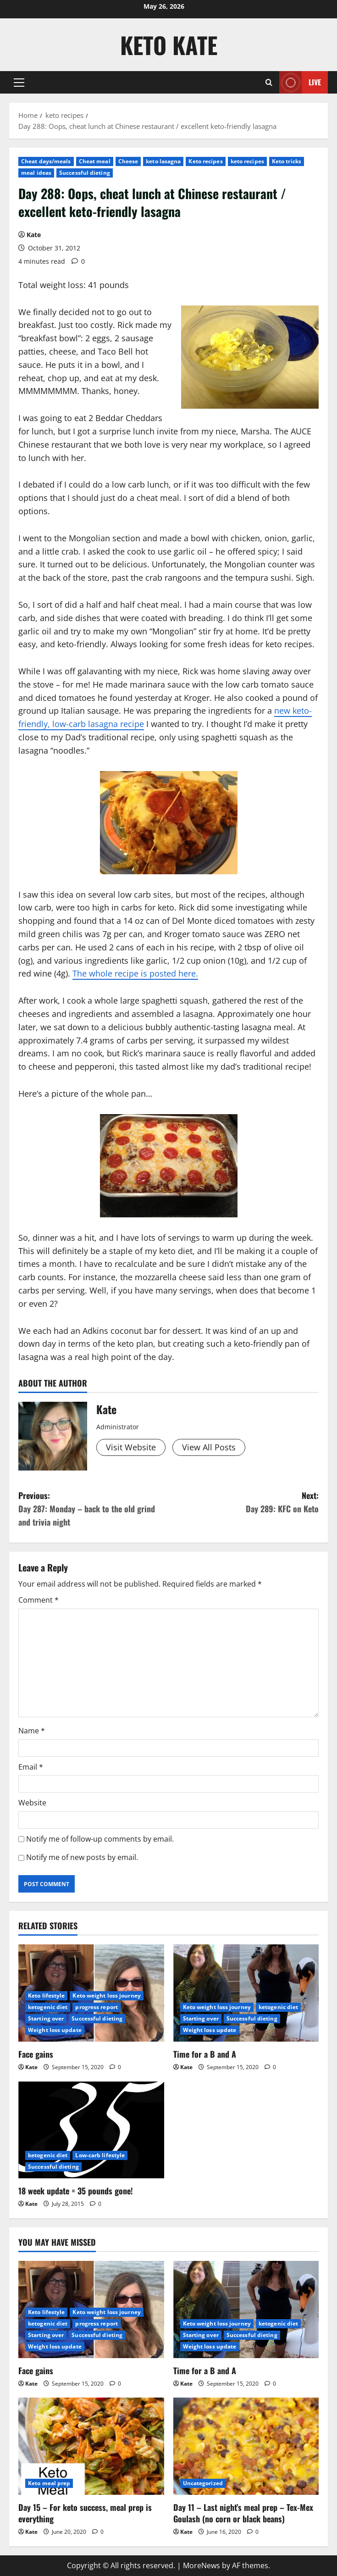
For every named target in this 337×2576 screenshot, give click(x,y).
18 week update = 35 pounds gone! (75, 2191)
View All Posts (209, 1447)
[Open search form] (268, 82)
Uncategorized (203, 2483)
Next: (244, 1502)
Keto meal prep (49, 2483)
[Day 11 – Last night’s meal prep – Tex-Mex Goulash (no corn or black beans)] (246, 2446)
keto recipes (247, 161)
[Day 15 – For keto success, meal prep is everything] (91, 2446)
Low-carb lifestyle (100, 2155)
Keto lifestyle (46, 1995)
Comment (38, 1600)
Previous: (93, 1508)
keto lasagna (163, 161)
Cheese (128, 161)
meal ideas (36, 173)
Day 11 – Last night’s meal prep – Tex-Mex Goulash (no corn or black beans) (243, 2513)
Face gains (35, 2054)
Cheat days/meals (46, 161)
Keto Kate (168, 44)
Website (32, 1803)
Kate (34, 234)
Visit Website (131, 1447)
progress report (96, 2007)
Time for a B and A (204, 2054)
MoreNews (201, 2565)
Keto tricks (286, 161)
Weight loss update (55, 2030)
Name (31, 1731)
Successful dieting (84, 173)
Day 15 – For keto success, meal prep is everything (85, 2513)
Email (30, 1767)
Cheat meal (94, 161)
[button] (19, 82)
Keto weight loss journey (106, 1995)
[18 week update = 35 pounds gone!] (91, 2130)
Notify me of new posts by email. (82, 1857)
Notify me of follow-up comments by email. (100, 1839)
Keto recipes (205, 161)
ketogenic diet (47, 2007)
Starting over (46, 2018)
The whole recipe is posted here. (135, 973)
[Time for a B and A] (246, 1993)
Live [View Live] (300, 82)
